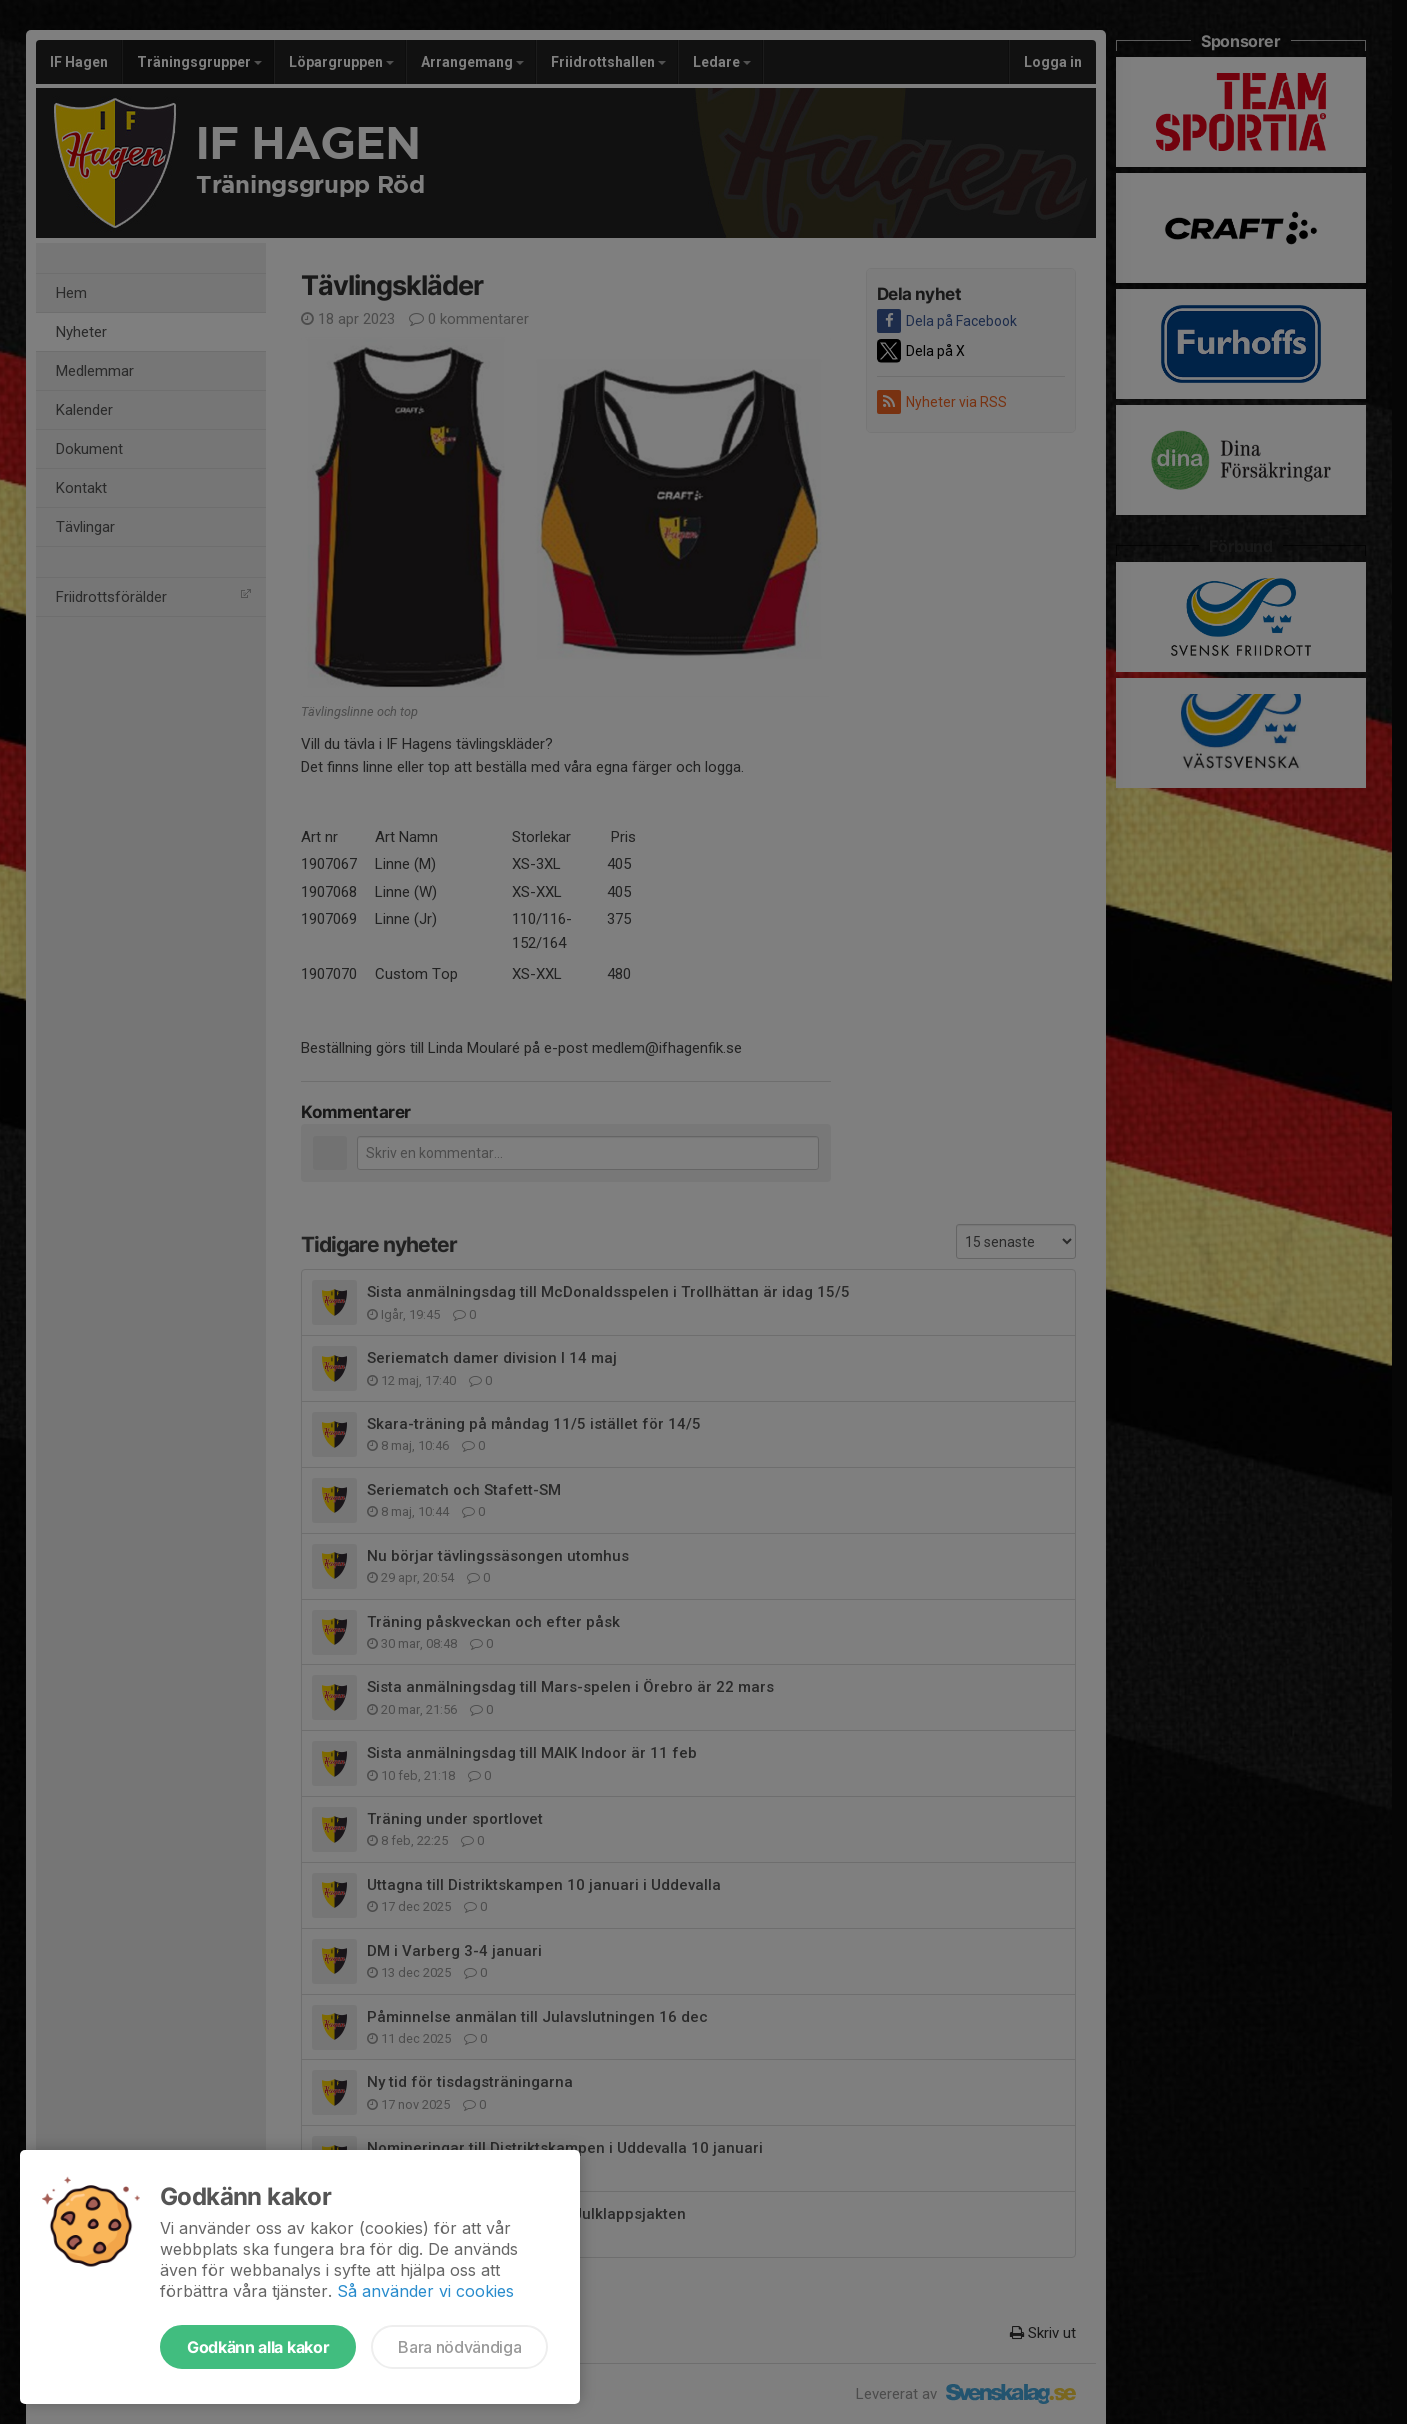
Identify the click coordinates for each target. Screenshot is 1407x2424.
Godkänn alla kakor (258, 2347)
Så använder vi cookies (425, 2291)
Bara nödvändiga (459, 2347)
